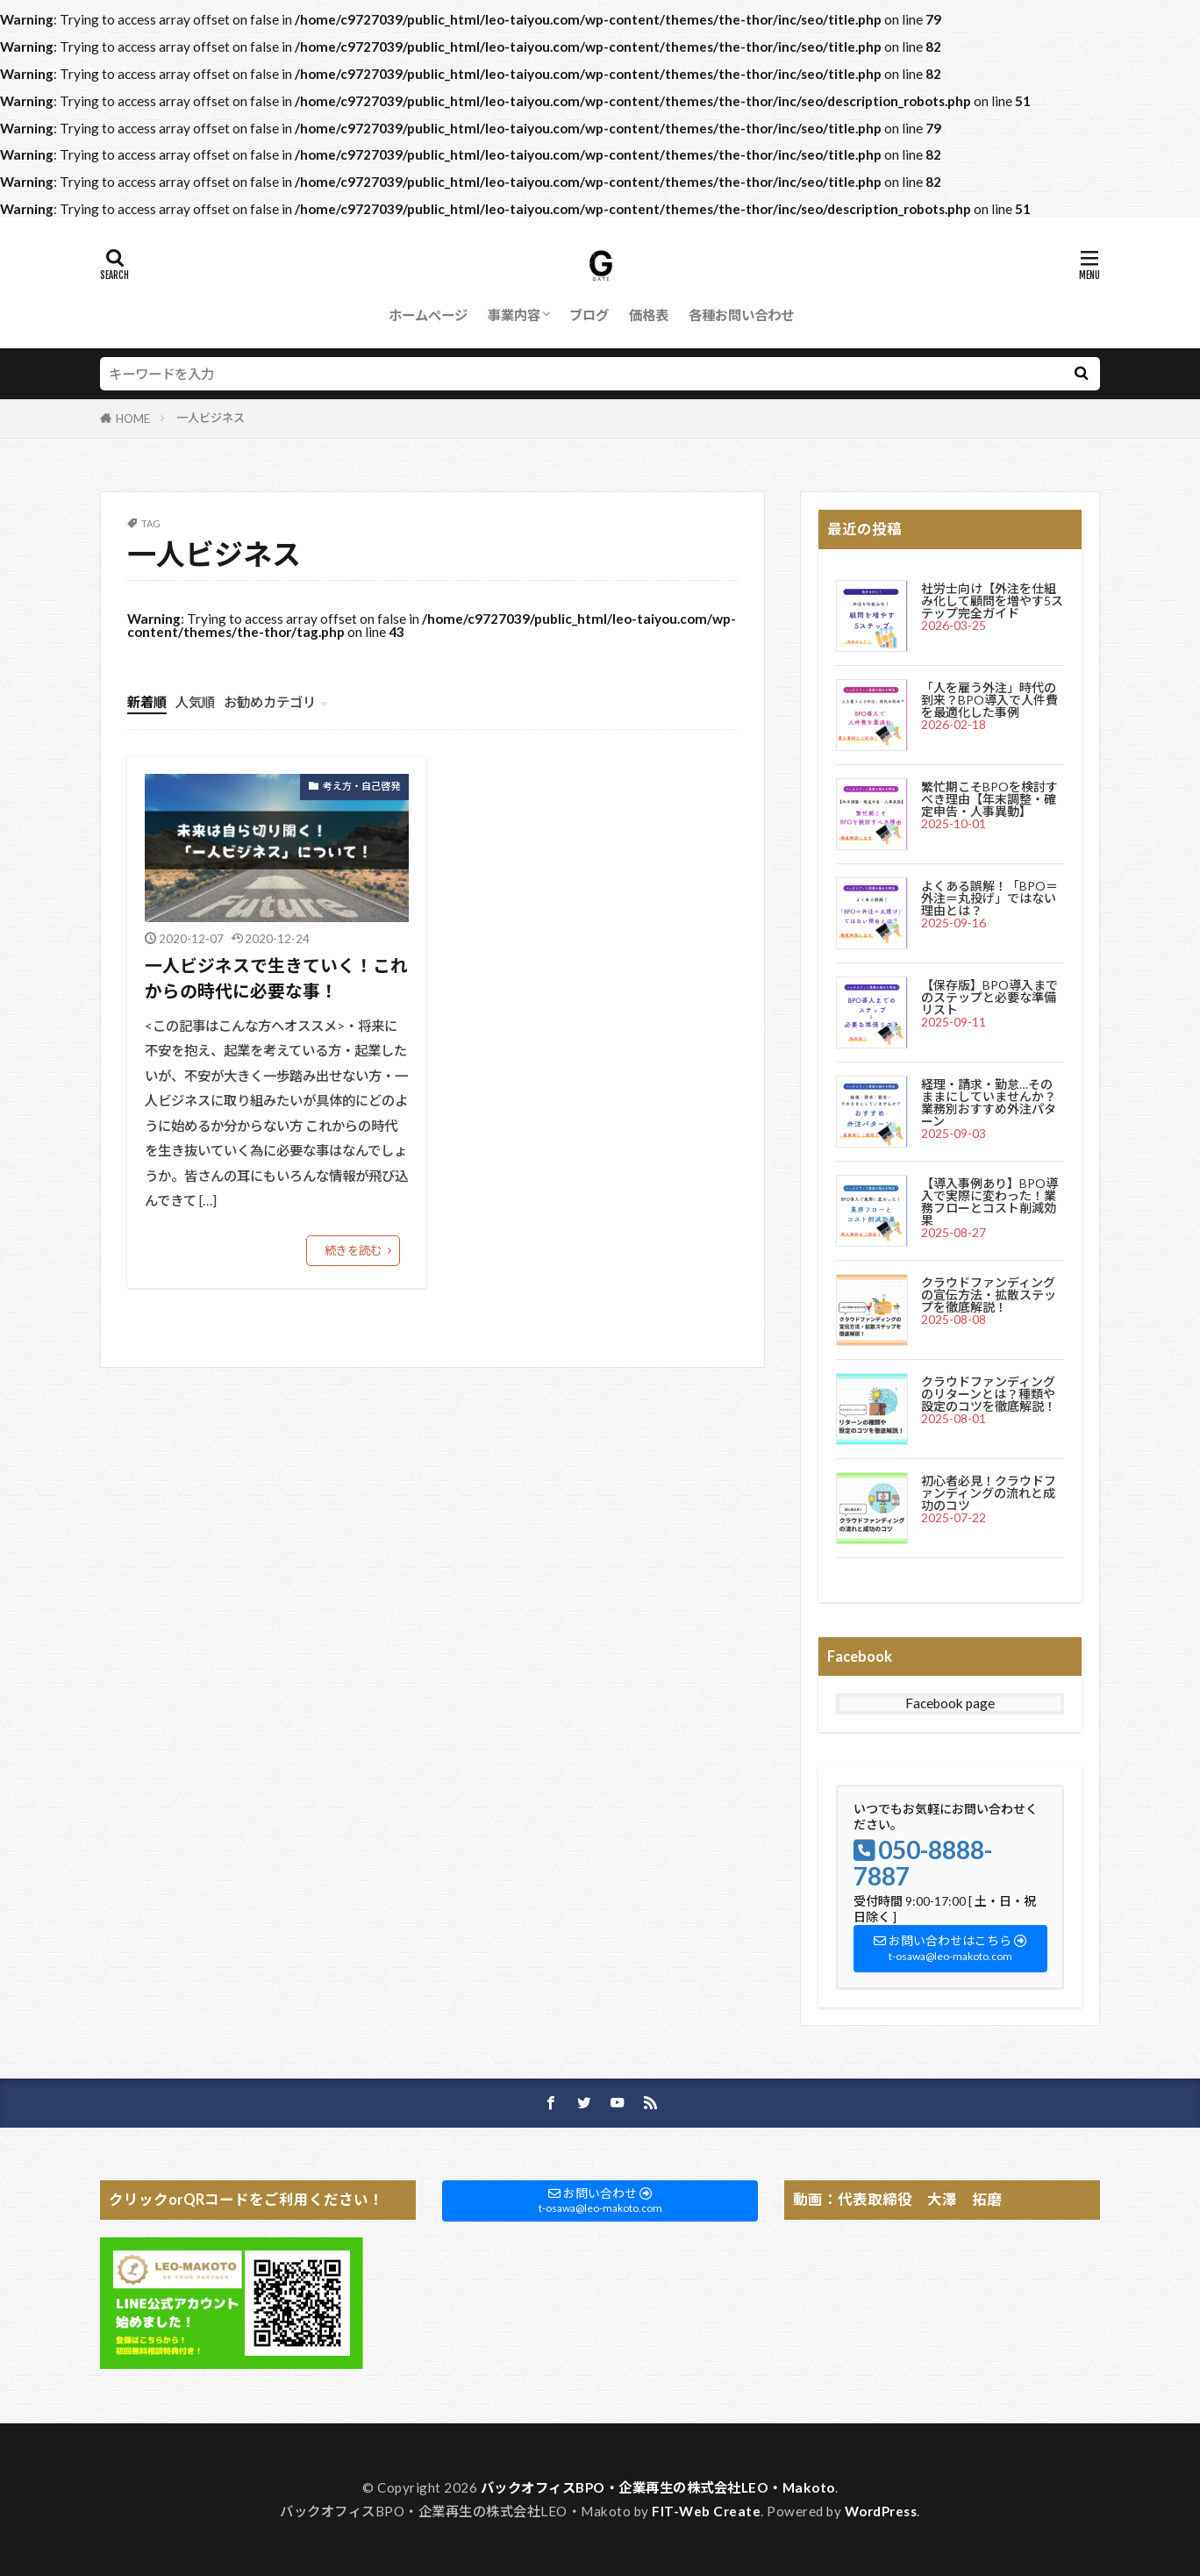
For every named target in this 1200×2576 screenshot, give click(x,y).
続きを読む (353, 1250)
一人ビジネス (210, 418)
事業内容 (514, 315)
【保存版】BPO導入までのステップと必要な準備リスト (989, 997)
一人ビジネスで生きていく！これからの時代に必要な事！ (276, 978)
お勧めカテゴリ (270, 702)
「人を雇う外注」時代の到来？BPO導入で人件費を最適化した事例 (989, 699)
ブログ (589, 315)
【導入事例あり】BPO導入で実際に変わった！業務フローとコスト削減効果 (989, 1201)
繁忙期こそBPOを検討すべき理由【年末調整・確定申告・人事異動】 (989, 799)
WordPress (881, 2511)
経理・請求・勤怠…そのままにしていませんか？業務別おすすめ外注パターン (988, 1102)
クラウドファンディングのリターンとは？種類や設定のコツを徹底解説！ (988, 1393)
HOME (133, 418)
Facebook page (950, 1703)
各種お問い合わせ (741, 315)
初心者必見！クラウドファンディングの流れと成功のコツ (988, 1493)
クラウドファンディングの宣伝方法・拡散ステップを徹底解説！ (988, 1294)
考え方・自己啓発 (361, 785)
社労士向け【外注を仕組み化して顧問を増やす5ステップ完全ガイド (992, 600)
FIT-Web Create (706, 2511)
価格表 (648, 315)
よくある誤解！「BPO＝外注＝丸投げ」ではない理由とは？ (989, 898)
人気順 (195, 702)
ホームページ (428, 315)
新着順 (147, 702)
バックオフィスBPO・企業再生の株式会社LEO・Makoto (658, 2487)
